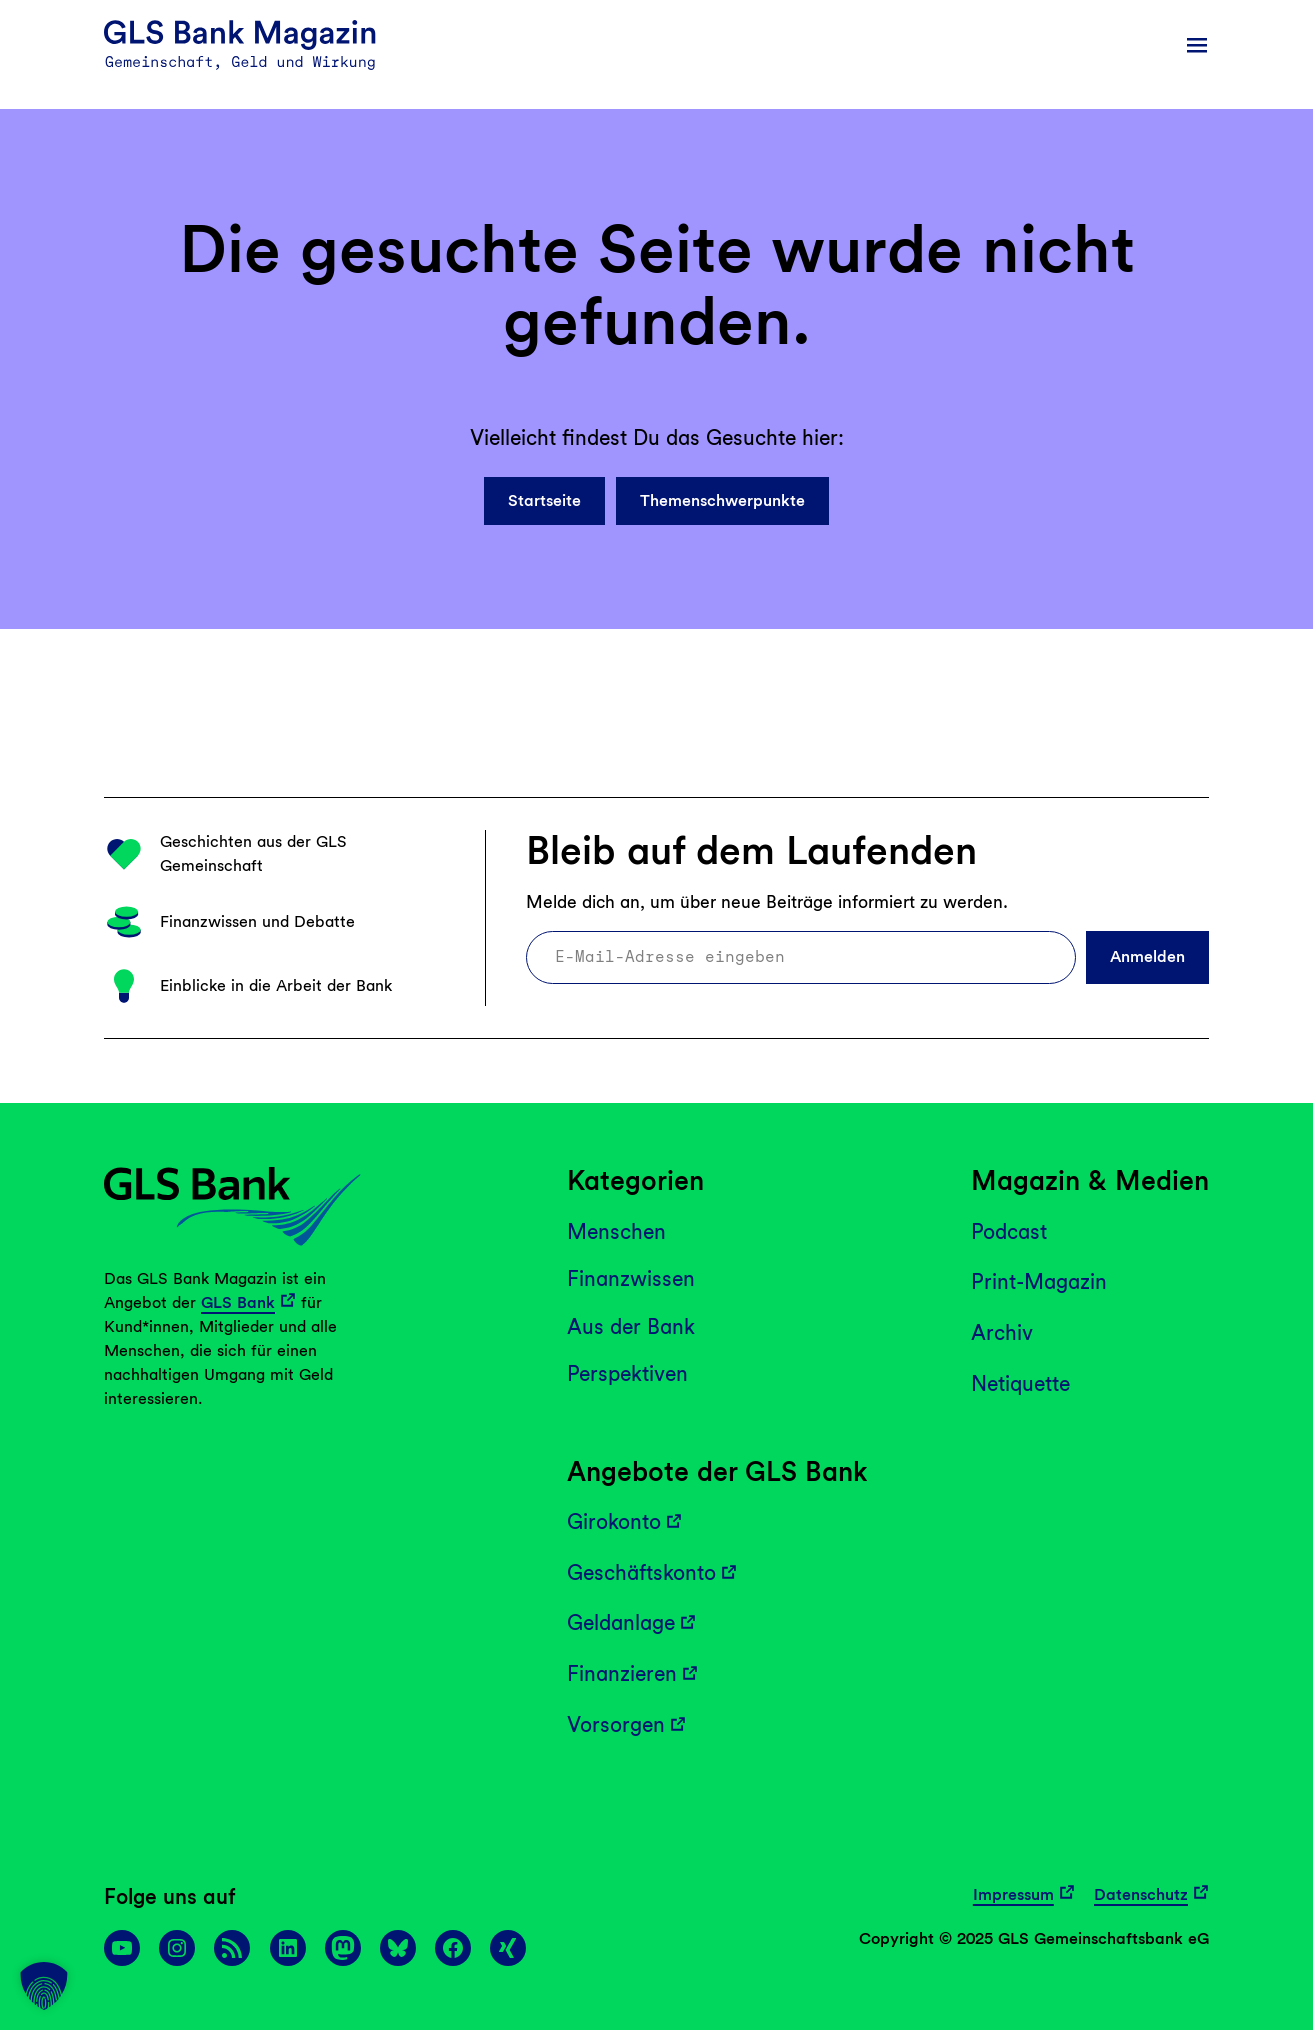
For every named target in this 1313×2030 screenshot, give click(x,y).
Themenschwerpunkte (722, 500)
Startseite (544, 500)
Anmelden (1147, 956)
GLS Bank (238, 1302)
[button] (44, 1986)
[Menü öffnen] (1197, 45)
